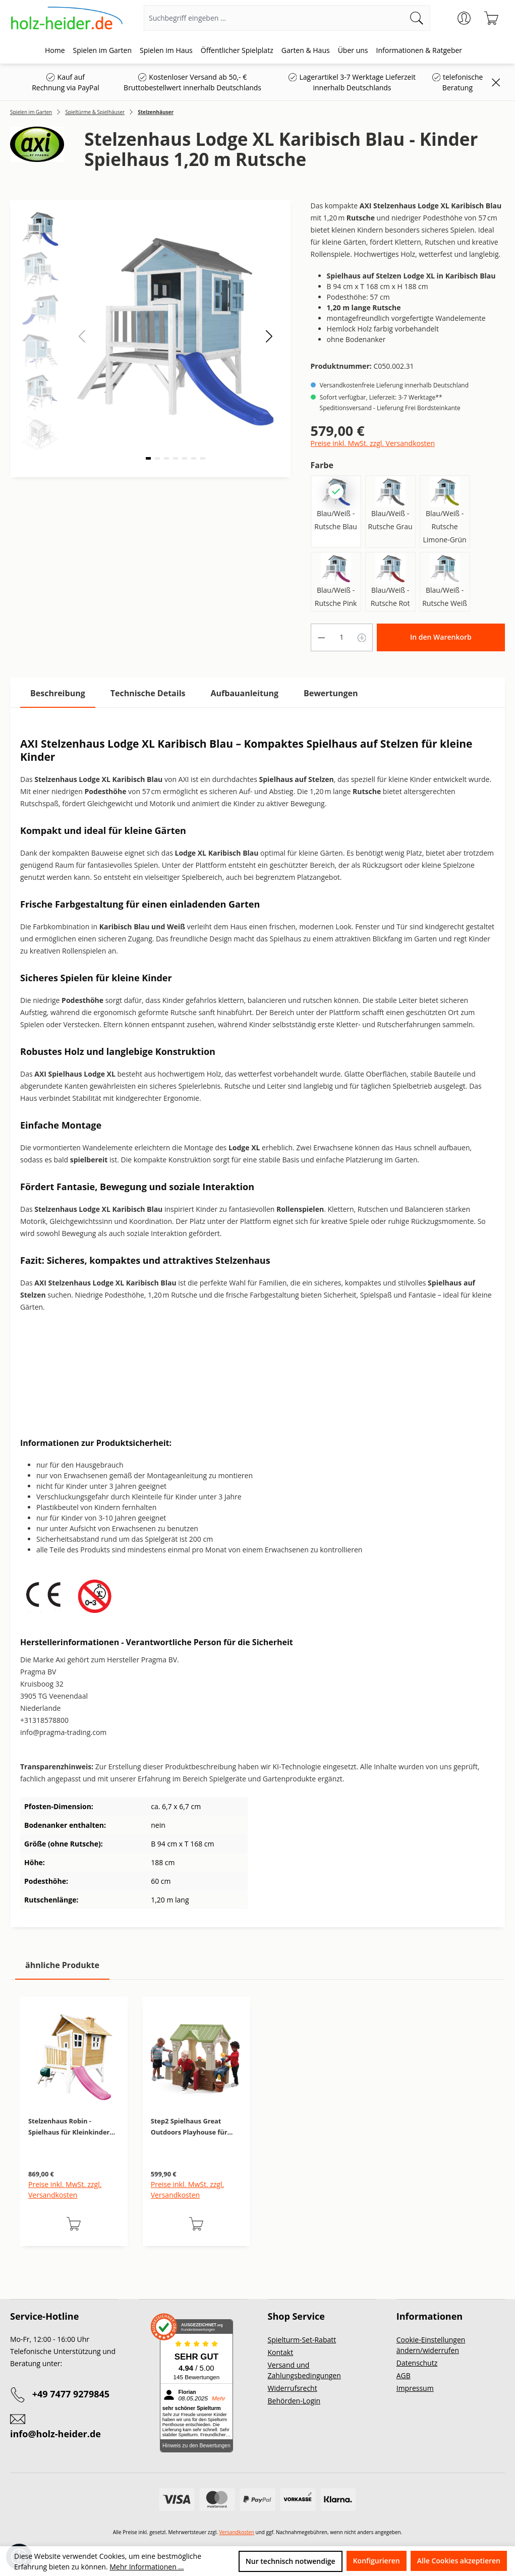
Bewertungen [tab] (331, 693)
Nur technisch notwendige (290, 2561)
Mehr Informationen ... (146, 2566)
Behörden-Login (294, 2400)
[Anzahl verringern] (321, 637)
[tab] (57, 693)
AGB (403, 2375)
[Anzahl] (341, 637)
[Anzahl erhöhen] (362, 637)
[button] (269, 335)
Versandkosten (236, 2532)
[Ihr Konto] (464, 18)
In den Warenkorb (441, 637)
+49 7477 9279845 (70, 2394)
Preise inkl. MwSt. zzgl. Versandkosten (373, 443)
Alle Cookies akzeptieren (458, 2560)
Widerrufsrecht (292, 2388)
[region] (257, 2132)
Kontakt (281, 2352)
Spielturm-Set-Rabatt (302, 2339)
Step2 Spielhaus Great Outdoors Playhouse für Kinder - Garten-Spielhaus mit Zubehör (192, 2127)
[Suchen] (417, 18)
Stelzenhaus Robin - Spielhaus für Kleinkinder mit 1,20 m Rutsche (68, 2127)
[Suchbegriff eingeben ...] (274, 18)
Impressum (415, 2388)
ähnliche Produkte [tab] (62, 1965)
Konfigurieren (376, 2560)
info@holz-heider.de (55, 2434)
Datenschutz (416, 2363)
